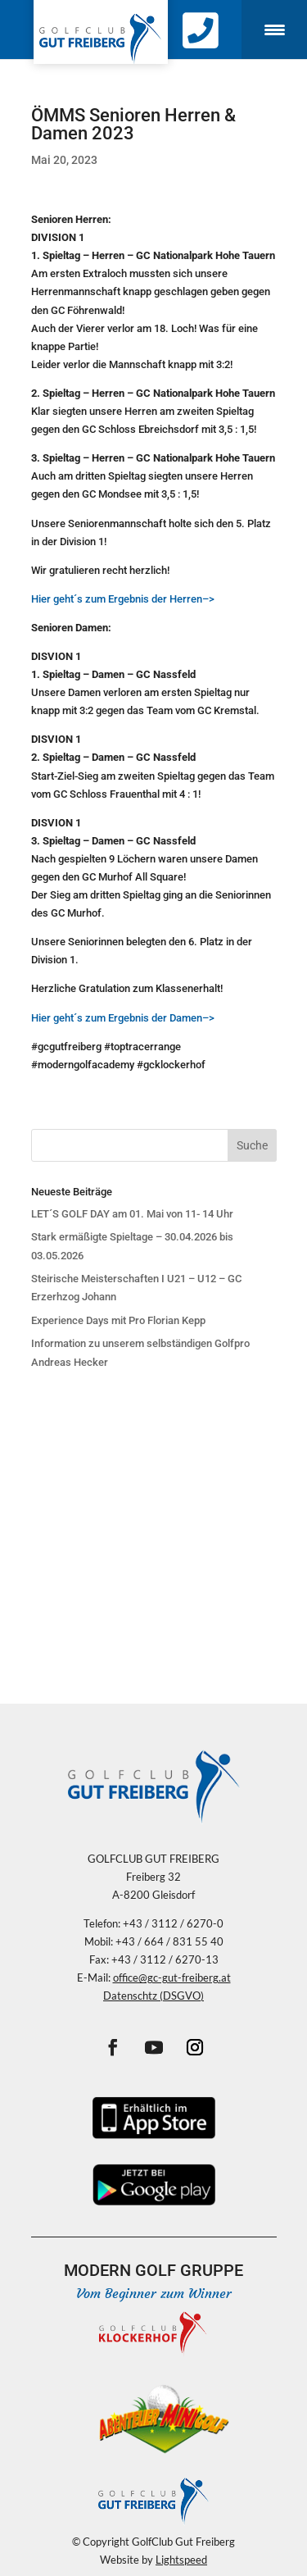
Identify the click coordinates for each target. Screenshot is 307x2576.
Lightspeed (181, 2559)
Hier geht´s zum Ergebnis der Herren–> (122, 599)
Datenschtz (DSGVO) (153, 1995)
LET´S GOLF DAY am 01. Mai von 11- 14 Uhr (132, 1214)
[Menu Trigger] (274, 29)
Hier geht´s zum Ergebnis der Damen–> (122, 1018)
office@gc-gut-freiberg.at (172, 1977)
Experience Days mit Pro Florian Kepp (118, 1320)
